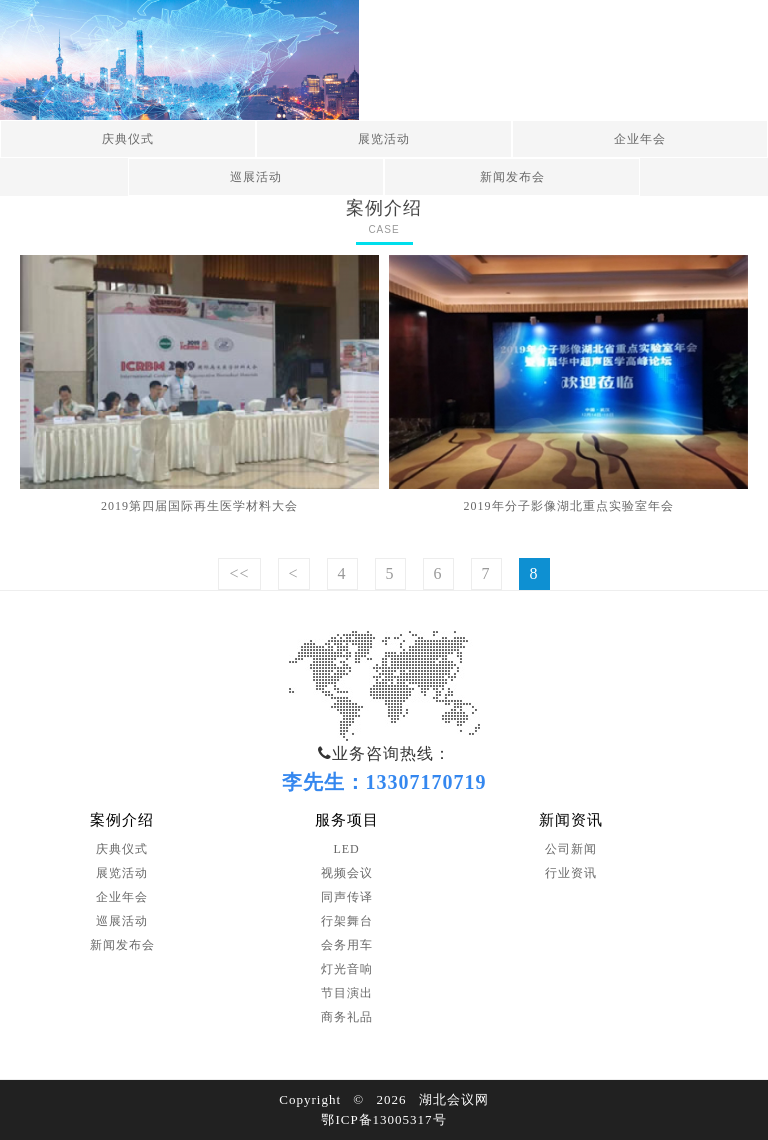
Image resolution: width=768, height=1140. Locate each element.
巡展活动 (256, 177)
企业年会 (640, 139)
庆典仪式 (128, 139)
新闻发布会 (512, 177)
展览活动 (384, 139)
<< (239, 573)
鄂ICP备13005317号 (383, 1119)
